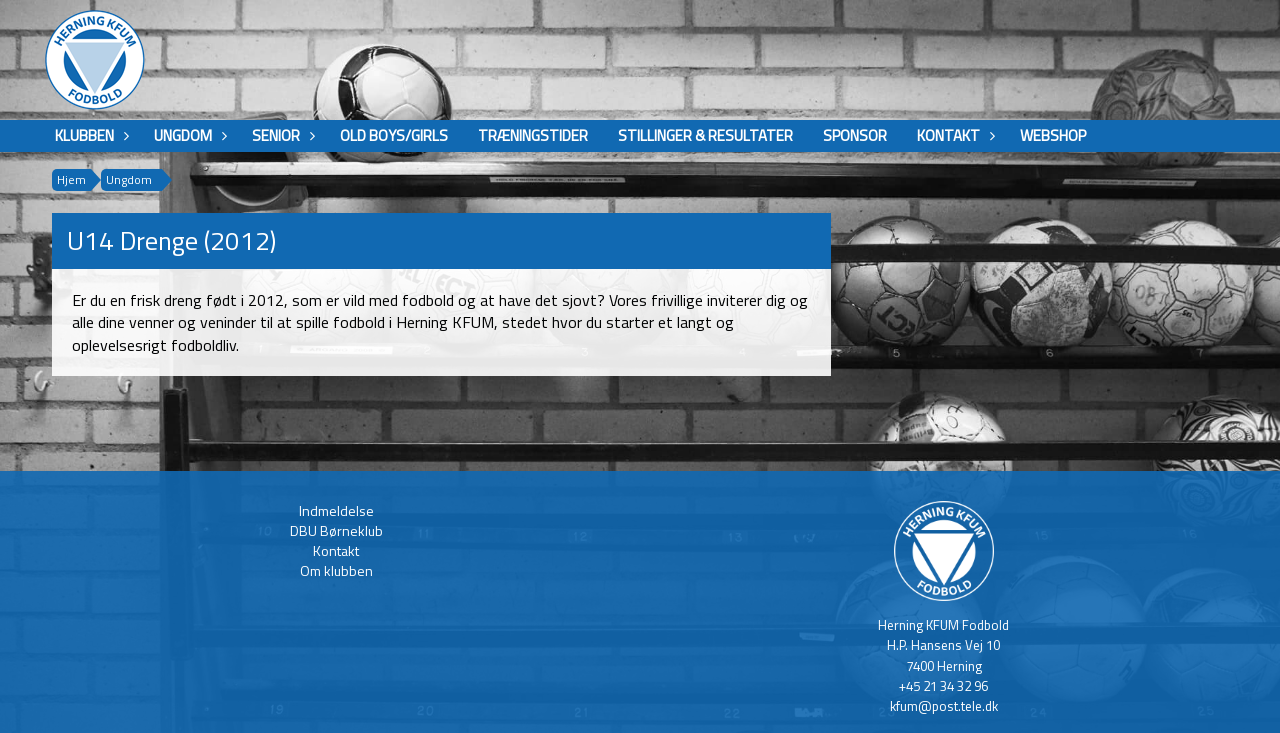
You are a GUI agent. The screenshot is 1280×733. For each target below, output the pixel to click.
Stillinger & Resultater (705, 135)
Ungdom (188, 135)
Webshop (1053, 135)
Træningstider (533, 135)
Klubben (89, 135)
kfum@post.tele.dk (944, 706)
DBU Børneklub (336, 530)
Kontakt (953, 135)
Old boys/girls (394, 135)
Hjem (71, 179)
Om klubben (336, 570)
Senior (281, 135)
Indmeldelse (336, 510)
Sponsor (855, 135)
